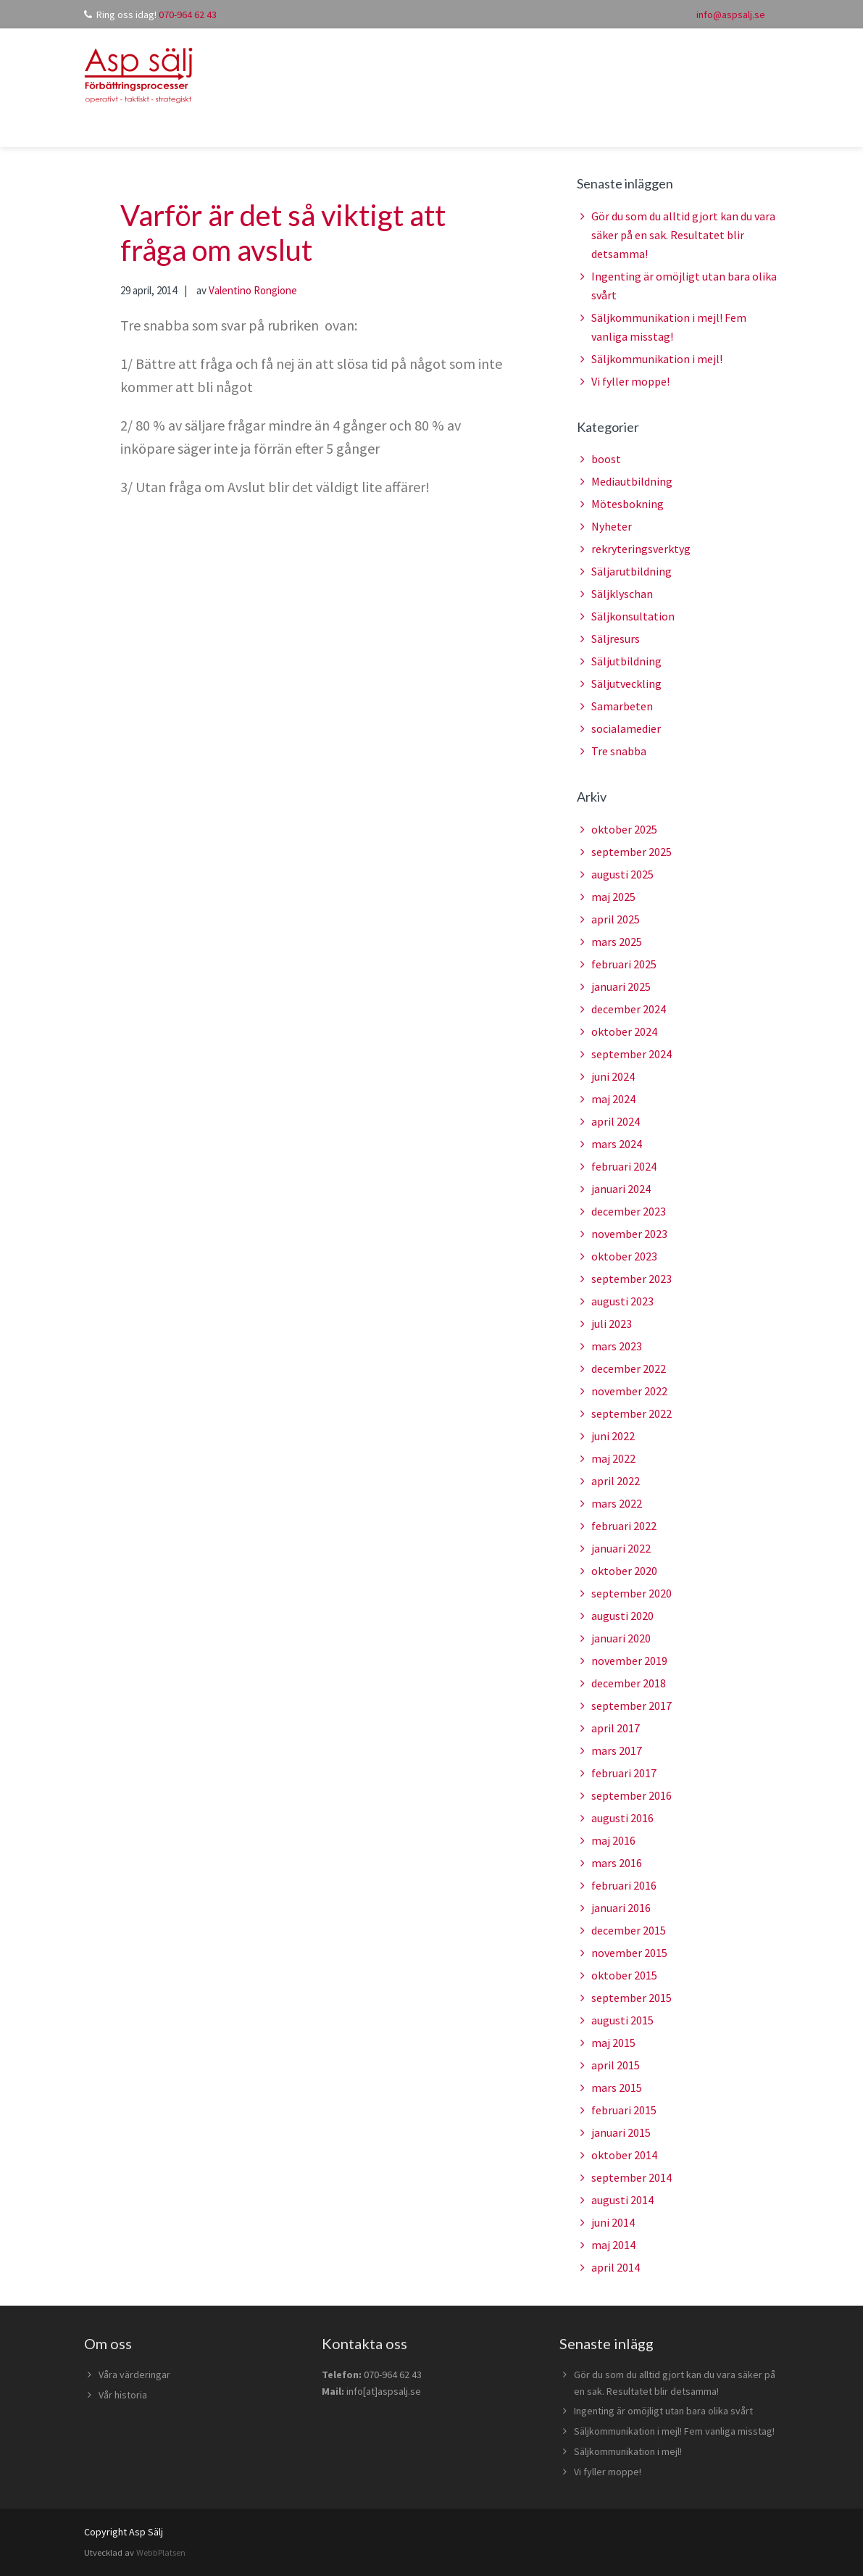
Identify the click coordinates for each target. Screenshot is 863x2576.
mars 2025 (616, 941)
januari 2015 (621, 2132)
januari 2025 (621, 986)
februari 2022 (623, 1525)
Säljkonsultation (633, 616)
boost (606, 459)
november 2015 (629, 1952)
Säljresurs (615, 638)
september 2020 (631, 1593)
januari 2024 (621, 1188)
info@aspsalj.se (730, 14)
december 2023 (628, 1211)
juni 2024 (613, 1076)
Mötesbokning (627, 503)
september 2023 (631, 1278)
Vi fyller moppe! (630, 381)
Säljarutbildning (631, 571)
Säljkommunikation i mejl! (656, 359)
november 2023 (629, 1233)
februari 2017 (623, 1773)
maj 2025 (613, 896)
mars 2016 (616, 1863)
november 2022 (629, 1391)
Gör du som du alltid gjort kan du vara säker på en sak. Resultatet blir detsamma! (683, 235)
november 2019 (629, 1660)
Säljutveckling (626, 683)
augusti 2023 (622, 1301)
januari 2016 (621, 1907)
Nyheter (611, 526)
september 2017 (631, 1705)
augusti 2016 (622, 1818)
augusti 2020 (622, 1615)
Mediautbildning (631, 481)
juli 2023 (611, 1323)
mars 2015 (616, 2087)
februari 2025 (623, 964)
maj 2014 (613, 2245)
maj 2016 (613, 1840)
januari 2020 (621, 1638)
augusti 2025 (622, 874)
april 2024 (615, 1121)
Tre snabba (618, 751)
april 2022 (615, 1481)
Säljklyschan (622, 593)
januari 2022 (621, 1548)
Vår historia (123, 2394)
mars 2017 (616, 1750)
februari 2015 (623, 2110)
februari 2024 (623, 1166)
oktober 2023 (624, 1256)
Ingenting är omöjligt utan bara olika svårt (663, 2410)
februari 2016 (623, 1885)
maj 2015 (613, 2042)
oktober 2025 (624, 829)
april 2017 (615, 1728)
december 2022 (628, 1368)
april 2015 (615, 2065)
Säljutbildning (626, 661)
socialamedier (626, 728)
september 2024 (631, 1054)
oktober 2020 (624, 1570)
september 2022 (631, 1413)
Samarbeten (622, 706)
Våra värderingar (134, 2374)
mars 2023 (616, 1346)
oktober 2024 (624, 1031)
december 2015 (628, 1930)
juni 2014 (613, 2222)
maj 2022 (613, 1458)
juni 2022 (613, 1436)
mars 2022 (616, 1503)
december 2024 (628, 1009)
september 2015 (631, 1997)
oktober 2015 (624, 1975)
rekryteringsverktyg (641, 548)
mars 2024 (616, 1144)
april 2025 (615, 919)
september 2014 (631, 2177)
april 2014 (615, 2267)
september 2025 (631, 851)
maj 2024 (613, 1099)
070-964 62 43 (188, 14)
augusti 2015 (622, 2020)
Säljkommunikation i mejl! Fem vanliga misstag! (674, 2431)
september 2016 (631, 1795)
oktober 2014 (624, 2155)
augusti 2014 (622, 2200)
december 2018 (628, 1683)
